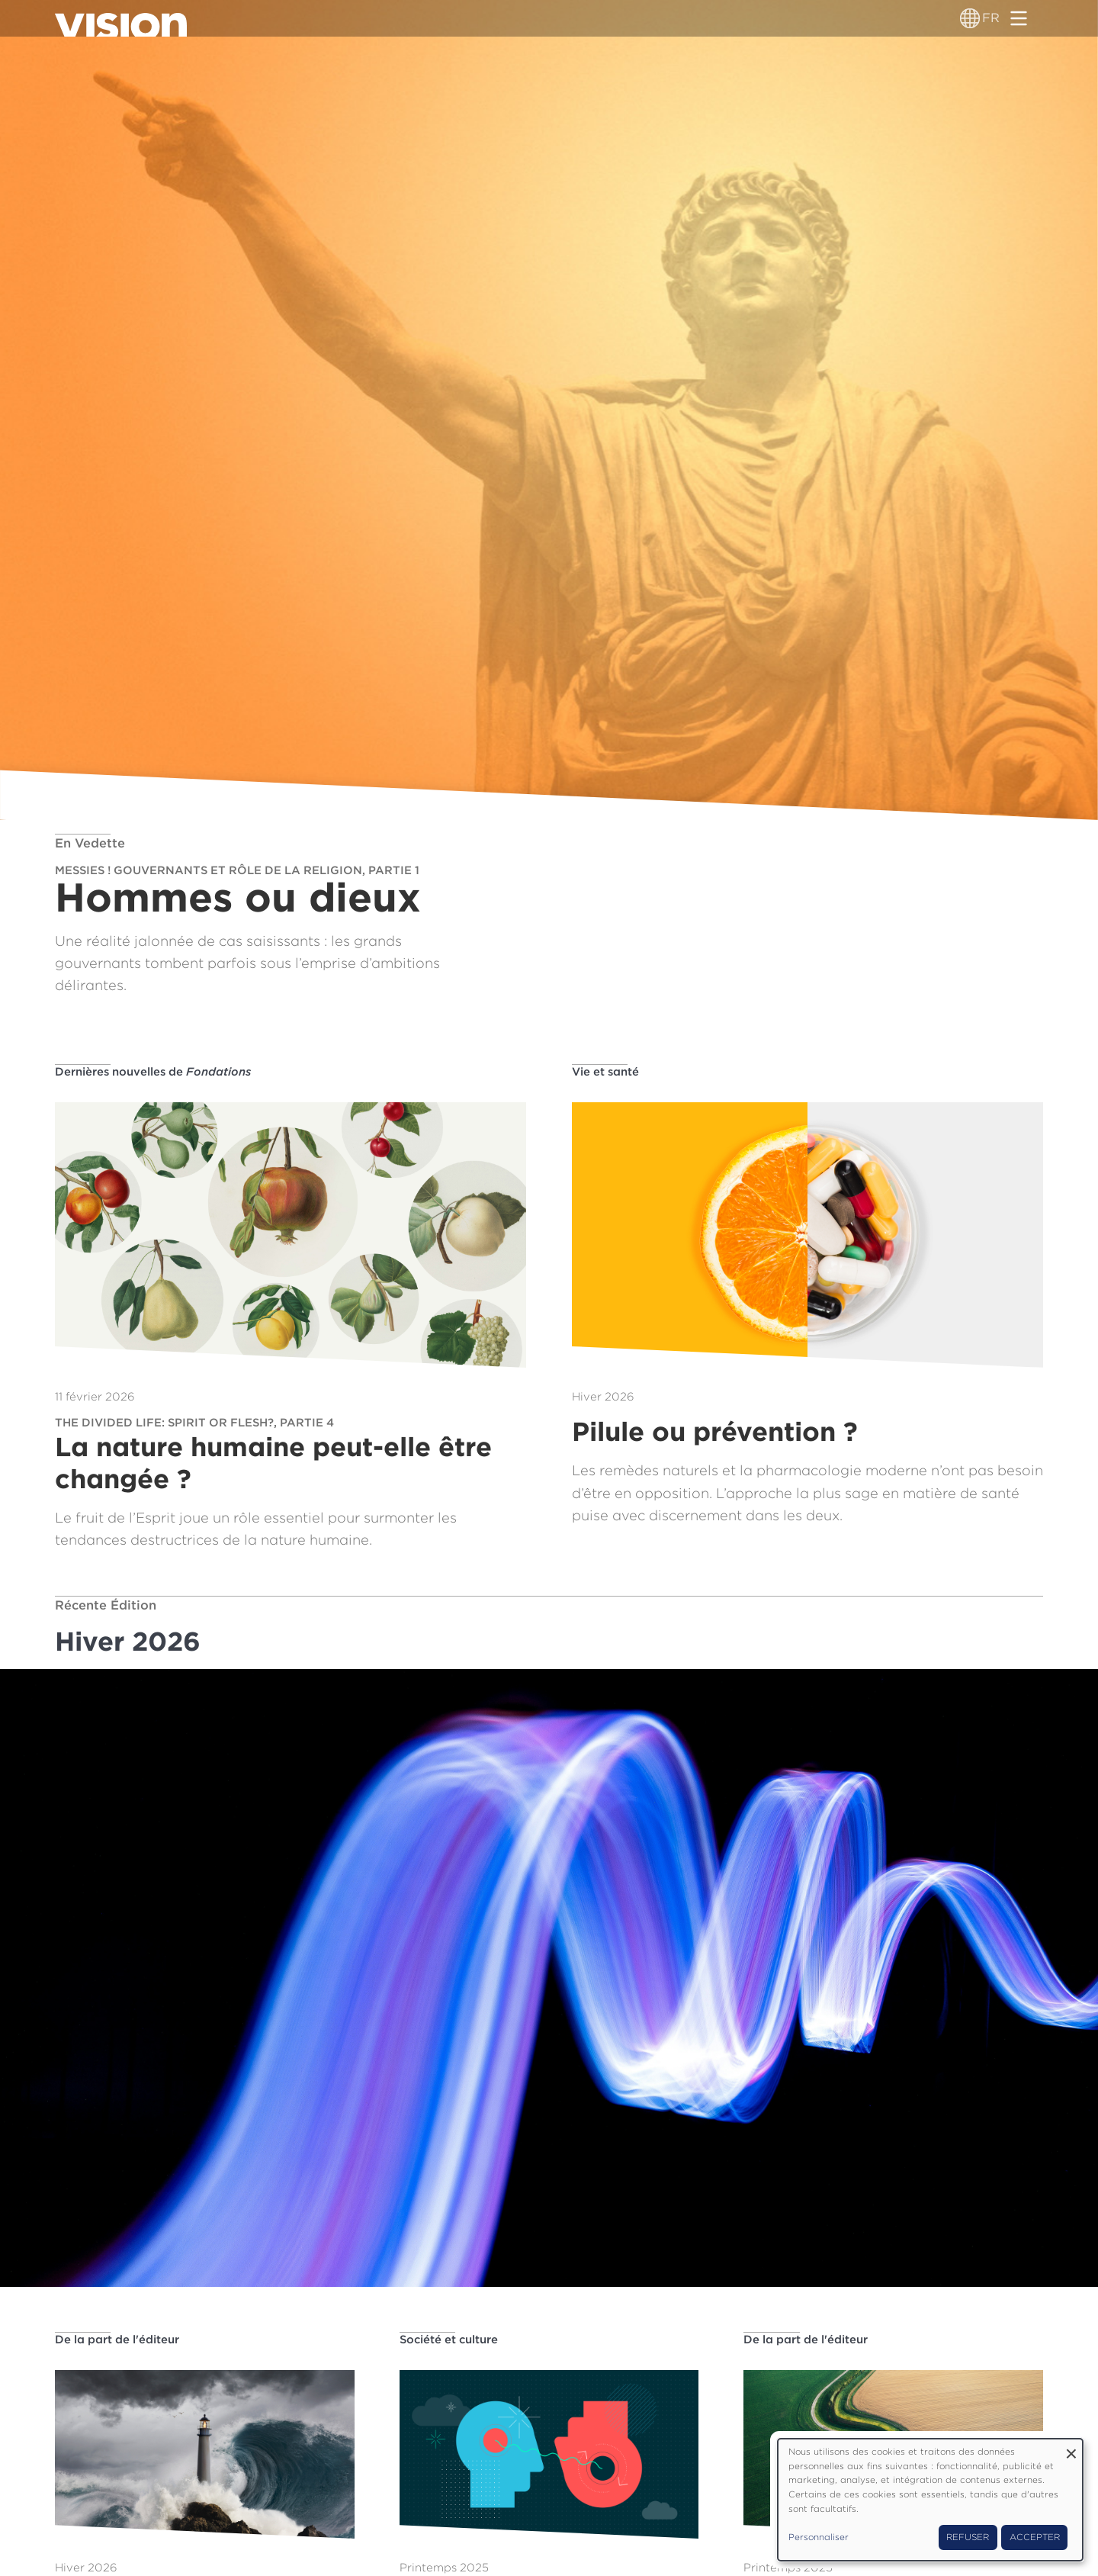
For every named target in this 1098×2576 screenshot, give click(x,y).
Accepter (1035, 2537)
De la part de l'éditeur (117, 2339)
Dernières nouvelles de (153, 1072)
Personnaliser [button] (818, 2537)
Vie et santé (605, 1072)
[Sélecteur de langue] (970, 18)
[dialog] (930, 2500)
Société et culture (449, 2339)
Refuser (967, 2537)
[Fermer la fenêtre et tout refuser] (1071, 2448)
